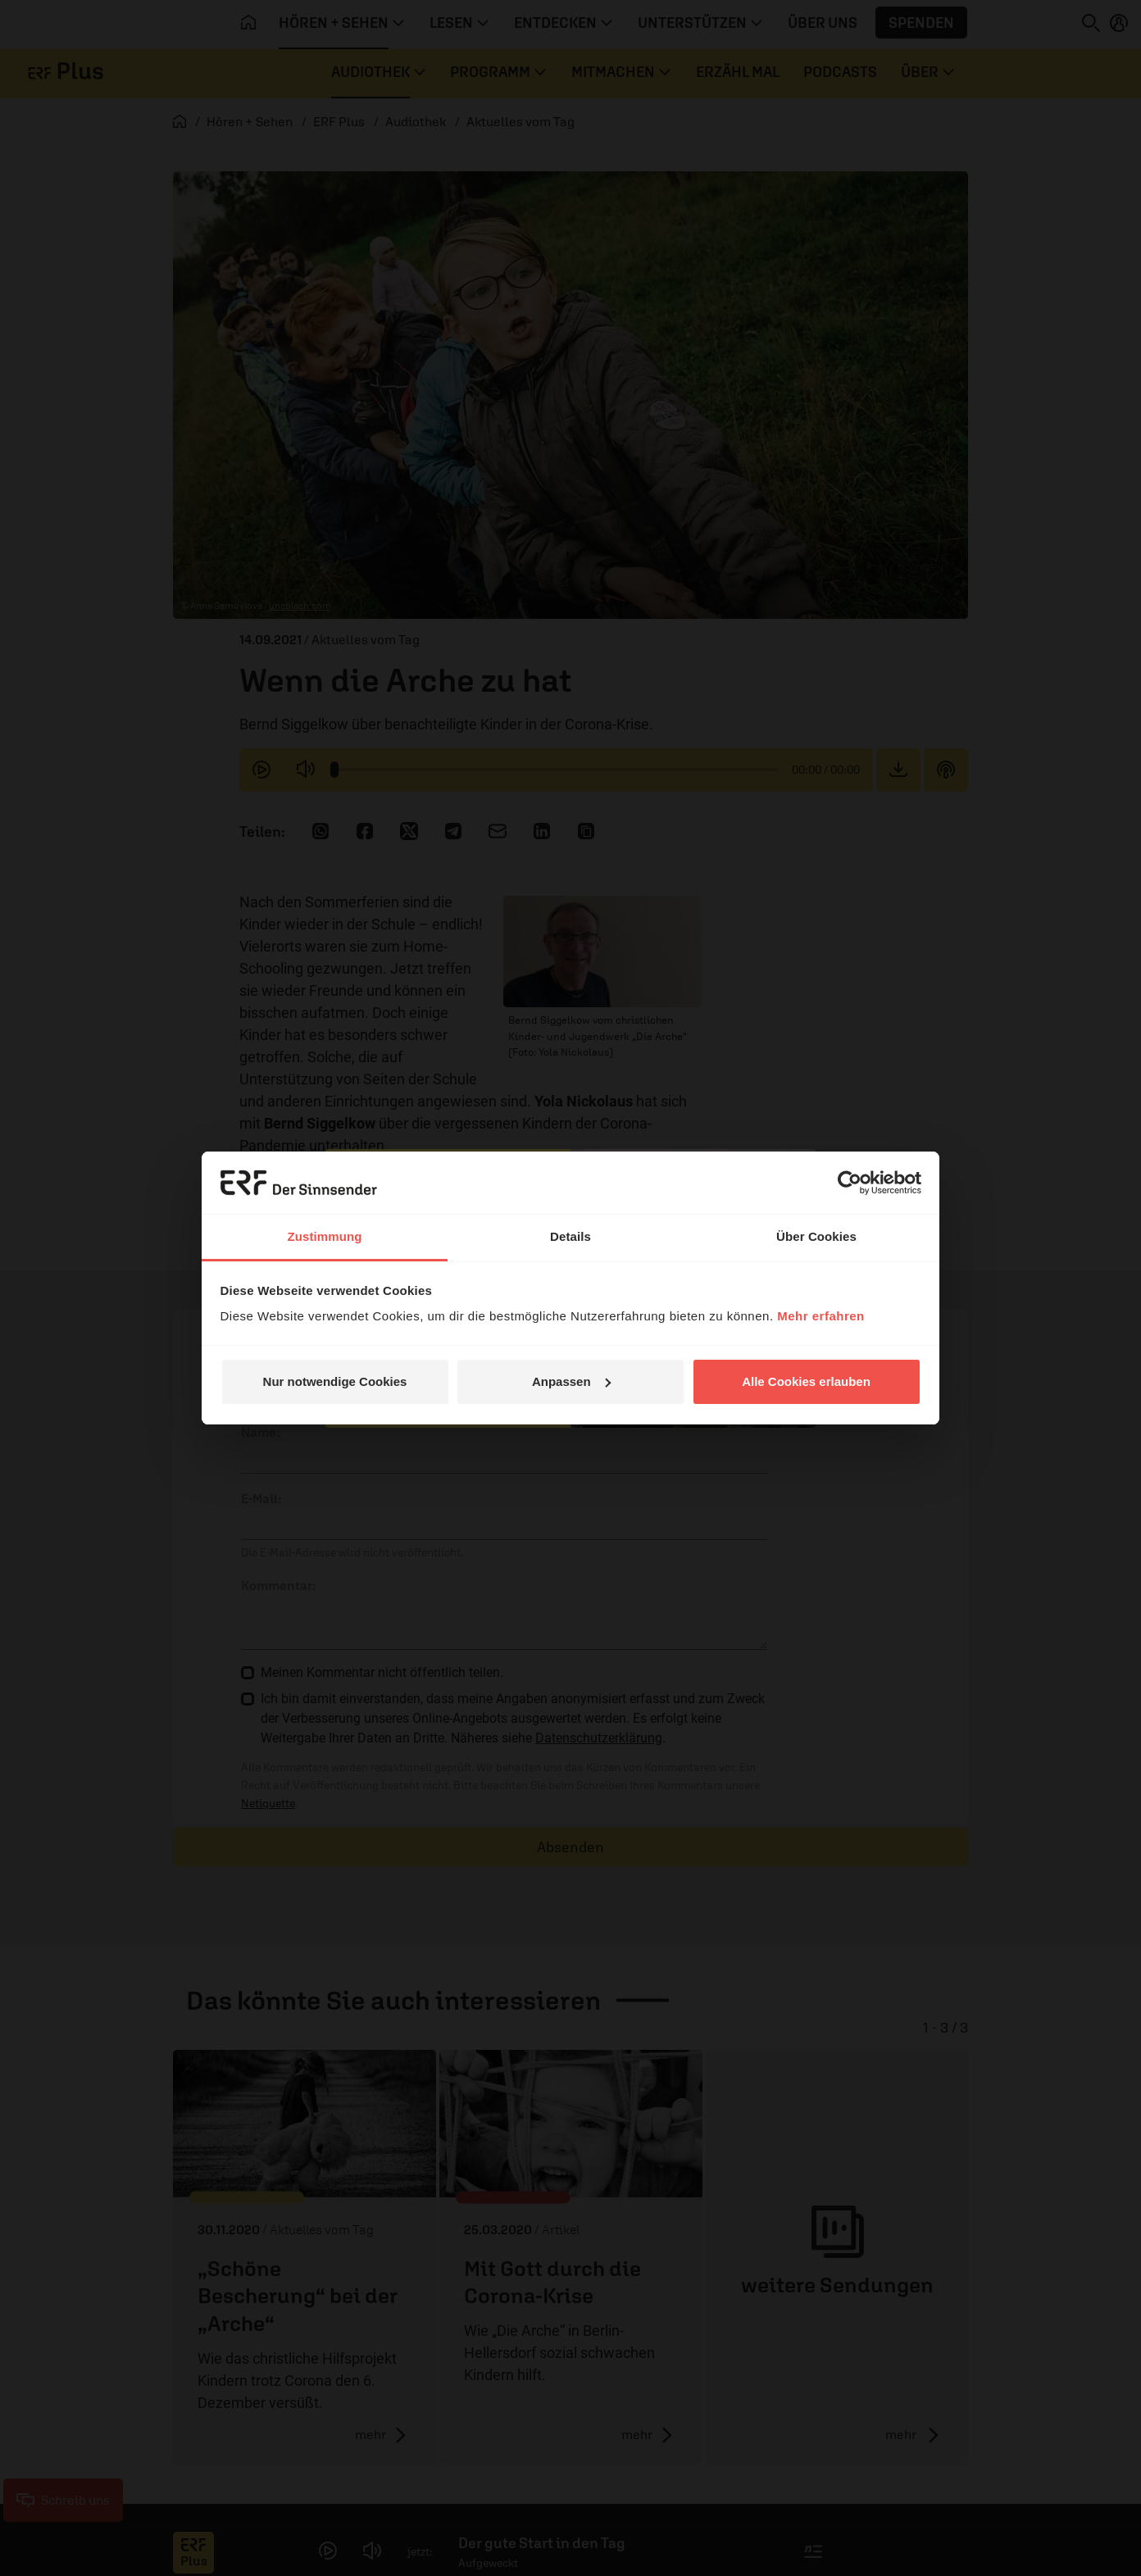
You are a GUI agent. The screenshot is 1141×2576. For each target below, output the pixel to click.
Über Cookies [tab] (816, 1236)
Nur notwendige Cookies (335, 1381)
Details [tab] (570, 1236)
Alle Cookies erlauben (806, 1381)
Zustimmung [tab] (325, 1236)
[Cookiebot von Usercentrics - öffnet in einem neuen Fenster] (849, 1182)
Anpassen (571, 1381)
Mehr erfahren (821, 1316)
